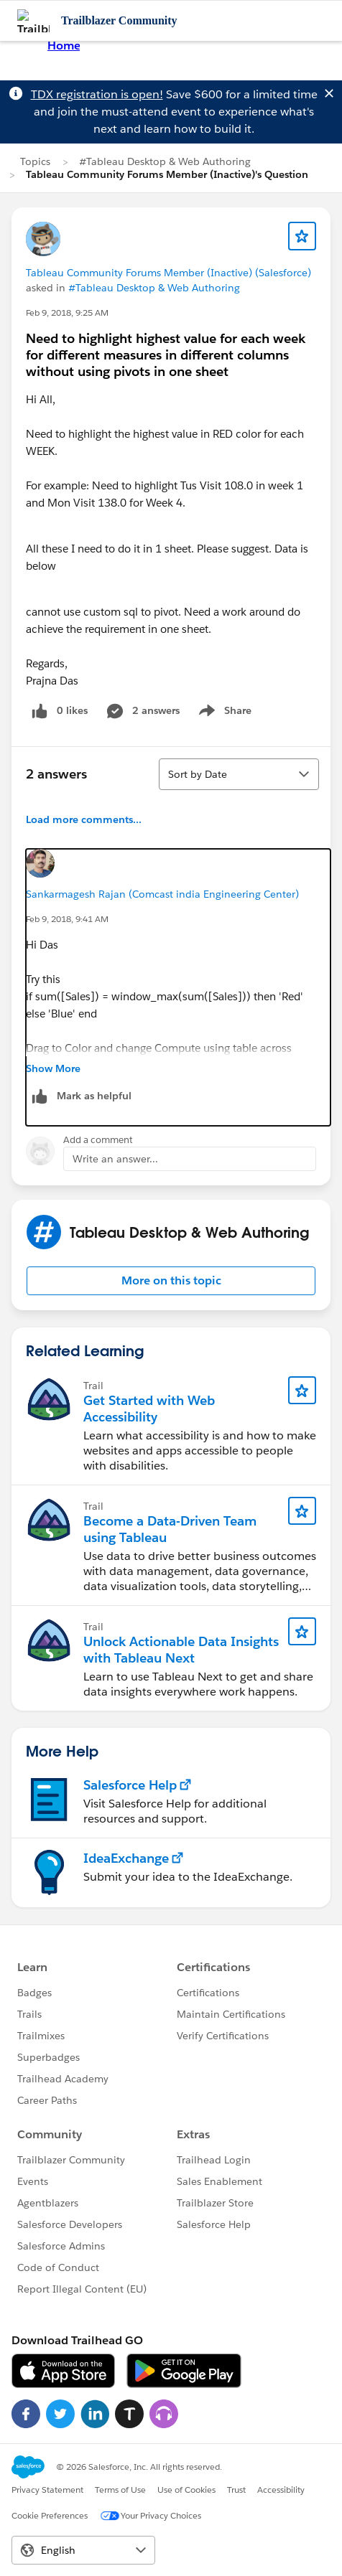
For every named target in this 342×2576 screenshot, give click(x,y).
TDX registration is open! (97, 94)
